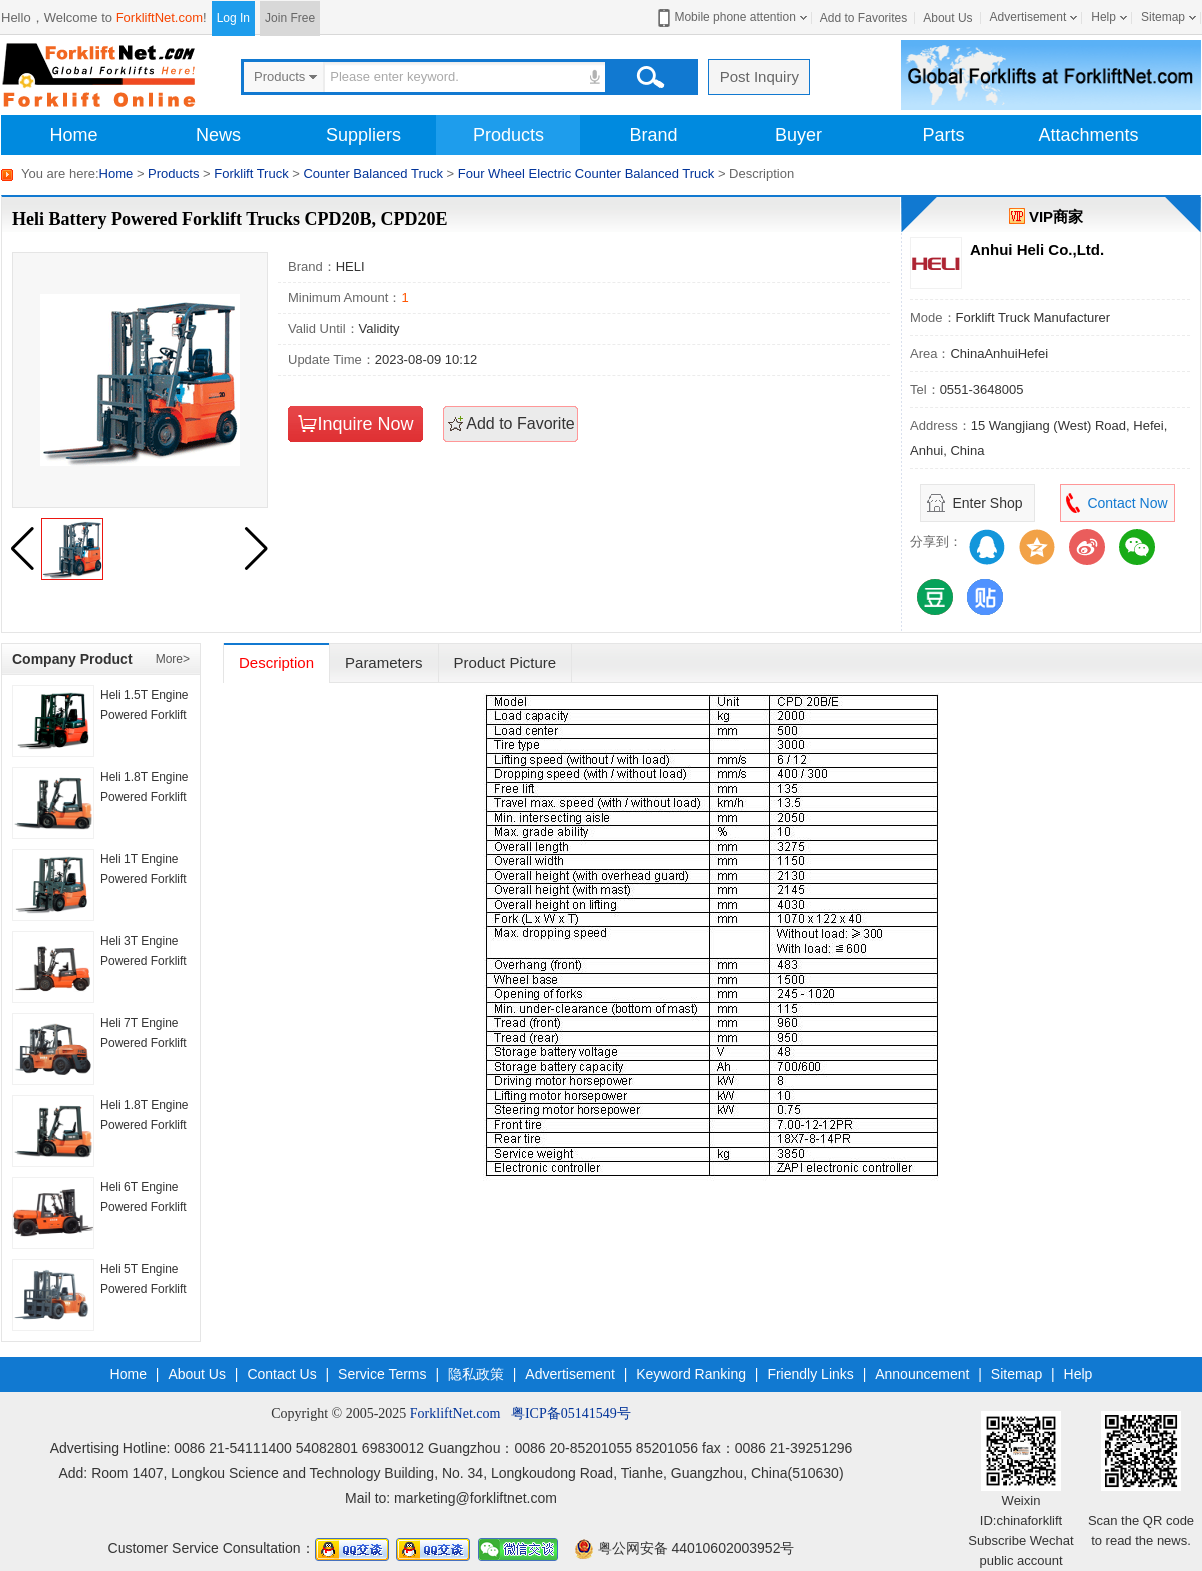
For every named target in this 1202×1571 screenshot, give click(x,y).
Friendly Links (810, 1374)
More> (173, 659)
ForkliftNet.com (159, 17)
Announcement (922, 1374)
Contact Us (281, 1374)
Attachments (1088, 135)
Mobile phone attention (724, 17)
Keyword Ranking (691, 1374)
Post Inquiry (759, 76)
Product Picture (505, 662)
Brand (653, 135)
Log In (233, 18)
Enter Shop (987, 503)
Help (1103, 17)
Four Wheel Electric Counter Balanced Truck (586, 173)
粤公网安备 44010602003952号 (684, 1548)
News (218, 135)
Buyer (798, 135)
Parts (943, 135)
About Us (947, 18)
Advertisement (1028, 17)
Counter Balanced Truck (372, 173)
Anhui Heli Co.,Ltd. (1037, 249)
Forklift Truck (251, 173)
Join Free (290, 18)
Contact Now (1127, 503)
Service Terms (382, 1374)
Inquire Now (365, 424)
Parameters (384, 662)
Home (73, 135)
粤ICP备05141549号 (571, 1413)
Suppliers (363, 135)
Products (508, 135)
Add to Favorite (520, 423)
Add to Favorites (863, 18)
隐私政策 (476, 1374)
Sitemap (1163, 17)
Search (650, 77)
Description (276, 662)
